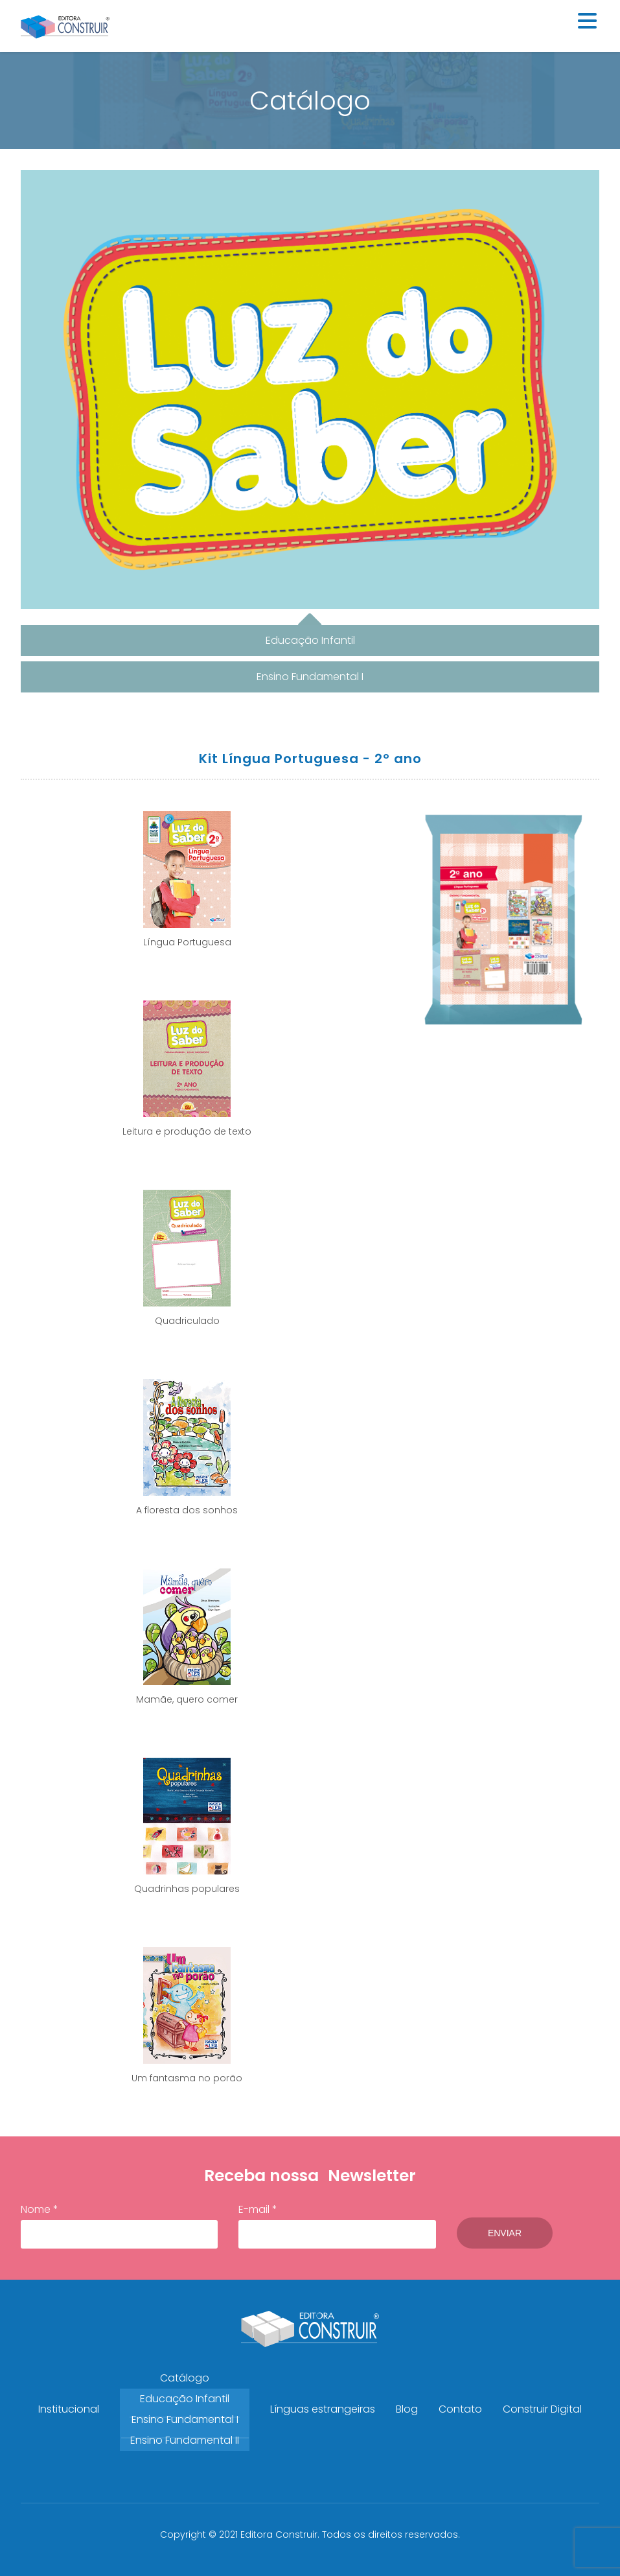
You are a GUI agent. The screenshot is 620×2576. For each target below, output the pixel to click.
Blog (407, 2409)
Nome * (119, 2225)
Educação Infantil (184, 2398)
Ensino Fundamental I (185, 2419)
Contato (460, 2409)
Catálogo (184, 2377)
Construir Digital (542, 2409)
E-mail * (336, 2225)
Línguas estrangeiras (322, 2409)
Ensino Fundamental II (184, 2440)
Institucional (68, 2409)
